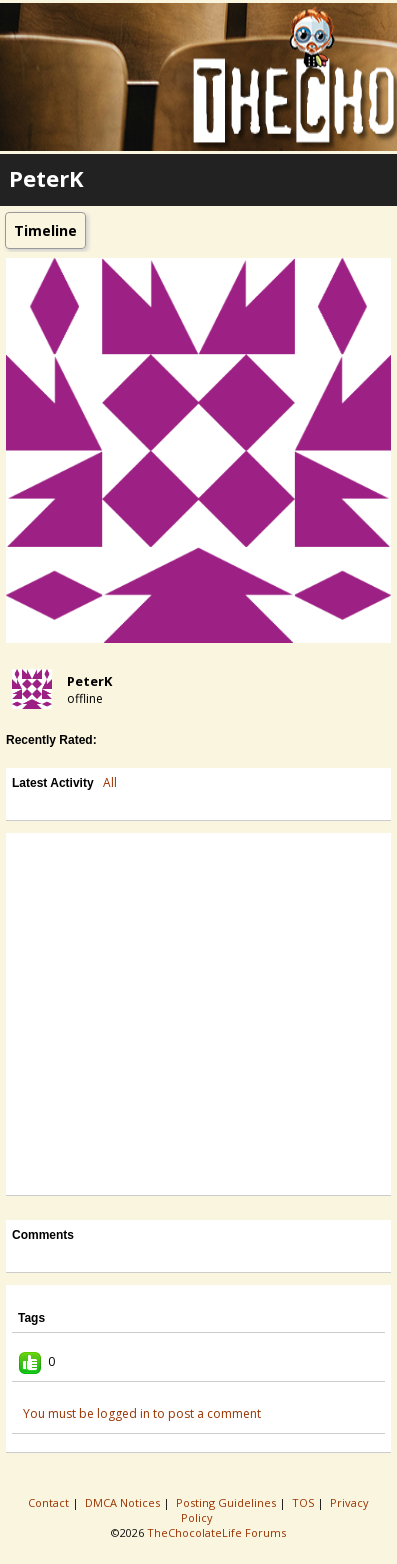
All (110, 782)
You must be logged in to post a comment (142, 1413)
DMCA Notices (124, 1502)
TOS (304, 1502)
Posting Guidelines (227, 1502)
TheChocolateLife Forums (216, 1532)
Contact (50, 1502)
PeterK (89, 681)
